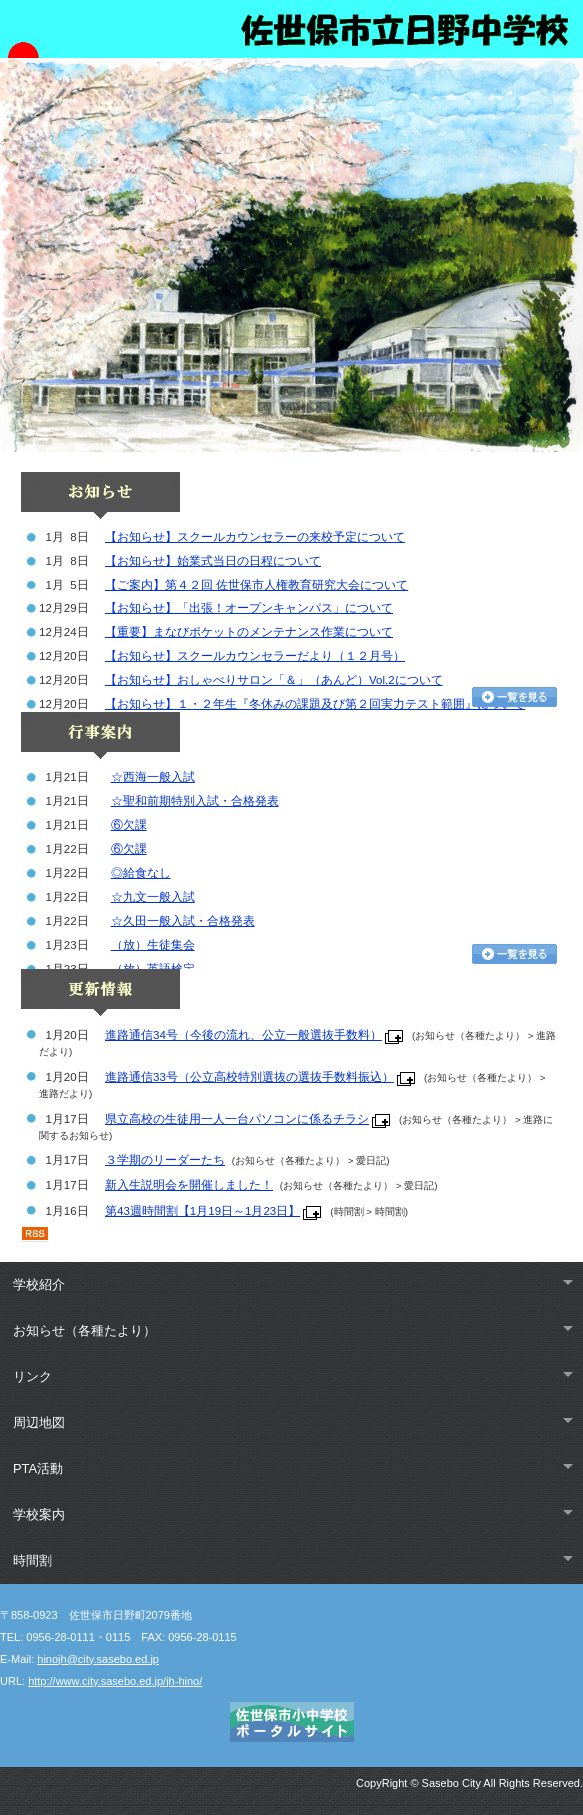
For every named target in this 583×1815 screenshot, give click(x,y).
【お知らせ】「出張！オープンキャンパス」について (249, 608)
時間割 (32, 1560)
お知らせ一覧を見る (514, 697)
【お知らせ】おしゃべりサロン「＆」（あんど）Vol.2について (274, 680)
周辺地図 (39, 1422)
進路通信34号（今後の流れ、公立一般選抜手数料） (243, 1035)
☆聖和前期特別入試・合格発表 (195, 801)
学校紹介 (39, 1284)
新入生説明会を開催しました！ (189, 1185)
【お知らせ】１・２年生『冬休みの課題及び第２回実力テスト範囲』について (315, 704)
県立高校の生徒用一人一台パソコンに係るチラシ (237, 1119)
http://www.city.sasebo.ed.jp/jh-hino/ (115, 1681)
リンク (32, 1376)
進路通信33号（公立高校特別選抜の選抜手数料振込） (249, 1077)
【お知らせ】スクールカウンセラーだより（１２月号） (255, 656)
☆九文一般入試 (153, 897)
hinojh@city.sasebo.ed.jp (98, 1659)
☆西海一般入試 (153, 777)
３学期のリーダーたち (165, 1160)
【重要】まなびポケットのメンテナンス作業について (249, 632)
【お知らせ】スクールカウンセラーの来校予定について (255, 537)
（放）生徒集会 (153, 945)
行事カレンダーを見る (514, 954)
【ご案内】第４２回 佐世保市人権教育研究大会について (256, 585)
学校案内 (39, 1514)
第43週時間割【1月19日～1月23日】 (202, 1211)
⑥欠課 (129, 825)
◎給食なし (141, 873)
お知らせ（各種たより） (84, 1330)
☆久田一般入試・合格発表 (183, 921)
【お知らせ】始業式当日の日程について (213, 561)
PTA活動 (38, 1468)
